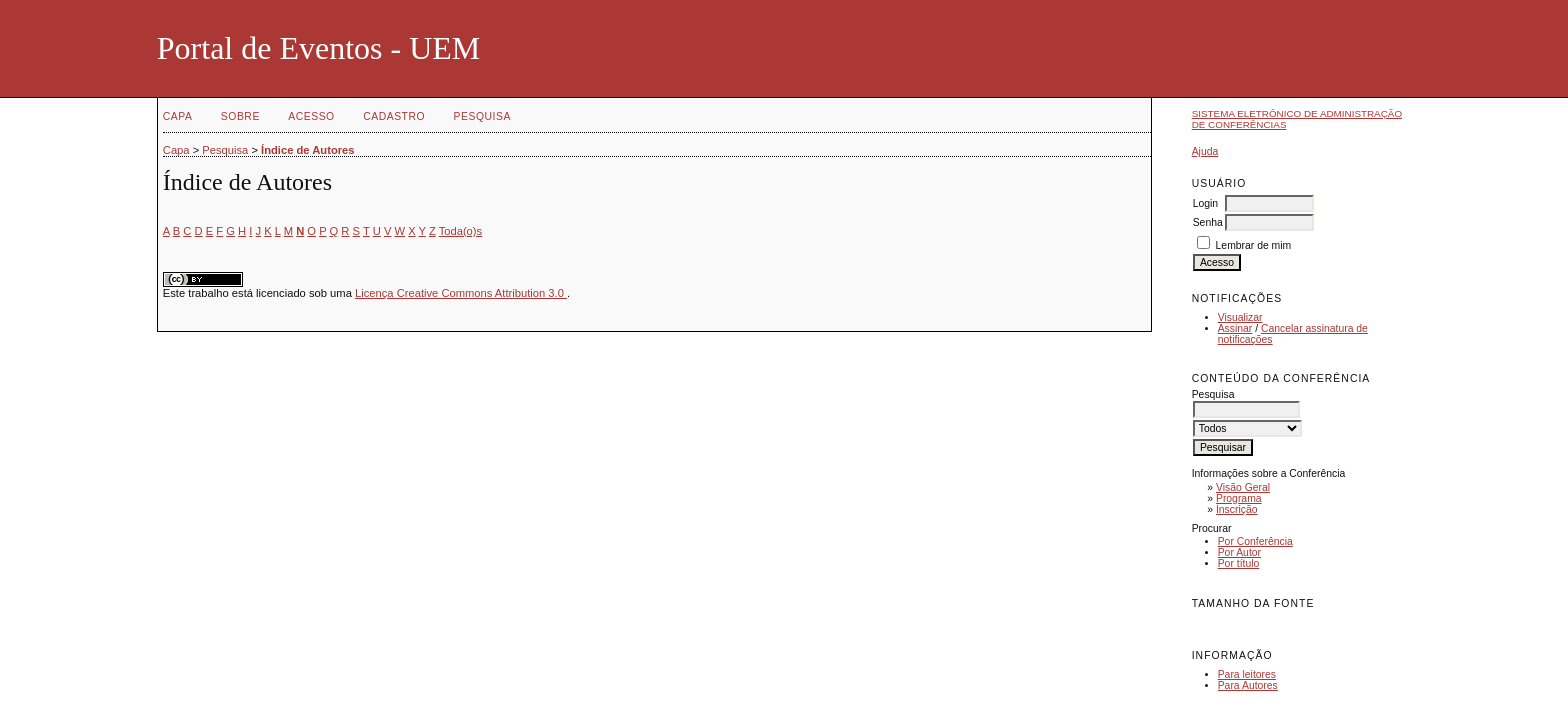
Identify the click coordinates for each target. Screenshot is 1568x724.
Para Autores (1248, 685)
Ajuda (1205, 151)
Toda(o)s (461, 231)
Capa (178, 116)
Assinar (1235, 328)
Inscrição (1237, 509)
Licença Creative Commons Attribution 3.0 (461, 293)
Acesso (311, 116)
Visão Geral (1243, 487)
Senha (1208, 222)
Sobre (240, 116)
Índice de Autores (307, 150)
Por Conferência (1255, 541)
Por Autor (1239, 552)
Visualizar (1240, 317)
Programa (1239, 498)
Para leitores (1247, 674)
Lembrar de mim (1254, 245)
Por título (1239, 563)
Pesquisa (482, 116)
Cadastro (394, 116)
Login (1205, 203)
